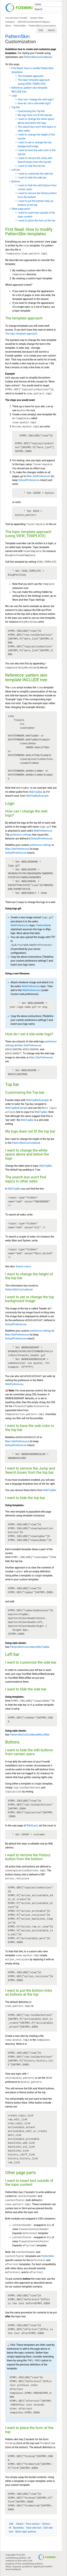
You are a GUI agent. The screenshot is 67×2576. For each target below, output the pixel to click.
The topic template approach (21, 333)
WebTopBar (35, 791)
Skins (8, 25)
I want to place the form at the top (36, 220)
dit (11, 2523)
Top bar (15, 107)
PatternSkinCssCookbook (38, 57)
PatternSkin (20, 25)
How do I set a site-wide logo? (34, 103)
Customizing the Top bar (31, 111)
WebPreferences (43, 830)
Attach (51, 30)
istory (46, 2523)
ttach (20, 2523)
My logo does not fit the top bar (35, 115)
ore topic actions (25, 2531)
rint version (33, 2523)
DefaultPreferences (29, 480)
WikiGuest (32, 1825)
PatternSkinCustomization (42, 25)
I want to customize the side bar (35, 173)
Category (10, 21)
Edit (41, 30)
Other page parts (20, 208)
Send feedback (13, 2569)
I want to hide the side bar (32, 177)
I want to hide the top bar (31, 165)
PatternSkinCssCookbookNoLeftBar (30, 1734)
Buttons (15, 181)
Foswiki (23, 18)
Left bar (15, 169)
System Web (36, 18)
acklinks (18, 2527)
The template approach (30, 76)
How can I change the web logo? (36, 99)
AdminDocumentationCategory (34, 21)
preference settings (20, 834)
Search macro (23, 1266)
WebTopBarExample (37, 795)
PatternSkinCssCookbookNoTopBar (29, 1646)
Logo (14, 95)
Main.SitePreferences (38, 476)
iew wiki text (33, 2527)
